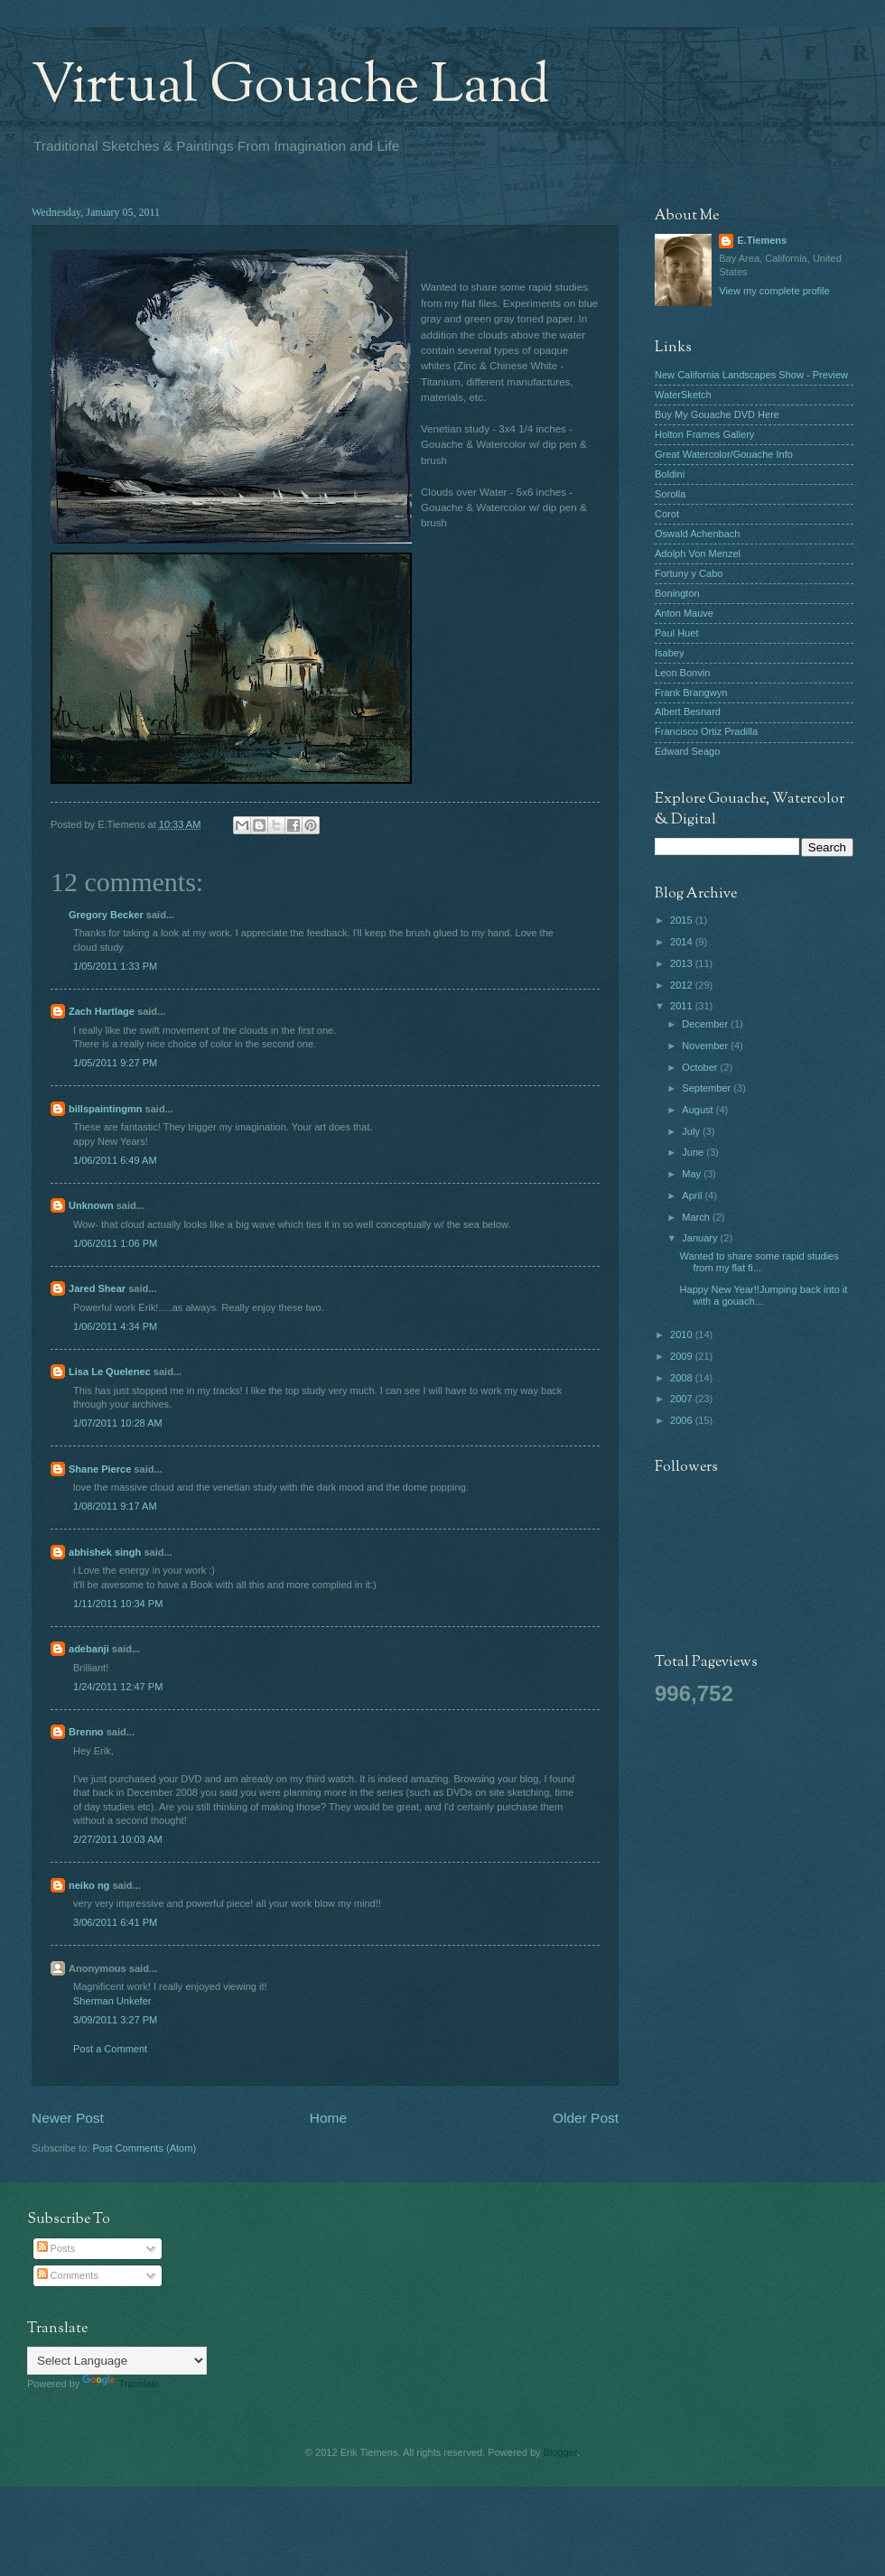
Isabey (670, 652)
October (701, 1067)
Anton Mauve (684, 613)
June (694, 1152)
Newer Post (68, 2117)
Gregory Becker (106, 914)
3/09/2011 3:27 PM (115, 2019)
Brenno (86, 1731)
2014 (682, 941)
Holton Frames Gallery (704, 434)
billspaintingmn (106, 1108)
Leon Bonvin (682, 672)
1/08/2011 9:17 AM (115, 1506)
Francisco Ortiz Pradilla (706, 731)
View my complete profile (774, 290)
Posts (56, 2248)
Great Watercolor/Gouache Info (724, 454)
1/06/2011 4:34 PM (115, 1326)
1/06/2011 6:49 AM (115, 1160)
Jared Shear (97, 1288)
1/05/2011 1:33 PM (115, 966)
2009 (682, 1356)
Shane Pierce (100, 1469)
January (701, 1237)
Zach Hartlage (102, 1011)
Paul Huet (676, 633)
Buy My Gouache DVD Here (717, 414)
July (692, 1131)
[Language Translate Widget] (117, 2361)
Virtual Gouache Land (291, 87)
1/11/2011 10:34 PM (118, 1603)
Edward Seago (687, 751)
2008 (682, 1377)
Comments (67, 2275)
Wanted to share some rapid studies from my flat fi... (759, 1262)
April (693, 1195)
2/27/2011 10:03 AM (118, 1839)
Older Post (586, 2117)
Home (328, 2117)
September (707, 1088)
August (698, 1109)
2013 (682, 963)
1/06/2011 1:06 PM (115, 1243)
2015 (682, 920)
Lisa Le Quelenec (110, 1371)
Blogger (560, 2452)
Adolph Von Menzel (698, 553)
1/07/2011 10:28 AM (118, 1423)
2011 (682, 1005)
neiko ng (89, 1885)
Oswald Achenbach (697, 533)
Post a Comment (110, 2048)
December (706, 1023)
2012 (682, 985)
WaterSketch (683, 394)
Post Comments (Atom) (144, 2148)
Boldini (670, 474)
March (697, 1217)
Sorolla (670, 493)
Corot (667, 513)
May (692, 1173)
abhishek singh (105, 1552)
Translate (121, 2383)
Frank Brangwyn (691, 692)
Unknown (91, 1205)
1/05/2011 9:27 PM (115, 1062)
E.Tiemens (762, 240)
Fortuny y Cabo (688, 573)
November (706, 1045)
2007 (682, 1398)
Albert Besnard (688, 711)
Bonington (677, 593)
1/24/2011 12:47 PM (118, 1686)
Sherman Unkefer (112, 2000)
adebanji (89, 1648)
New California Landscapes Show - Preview (751, 374)
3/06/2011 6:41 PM (115, 1922)
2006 (682, 1420)
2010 (682, 1334)
